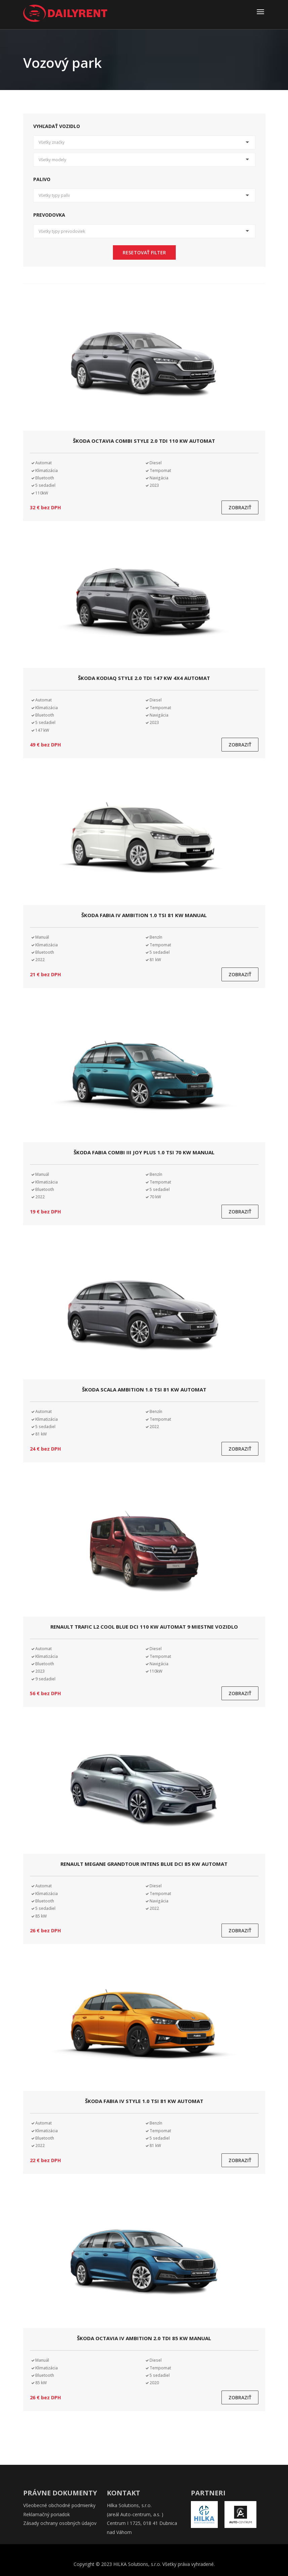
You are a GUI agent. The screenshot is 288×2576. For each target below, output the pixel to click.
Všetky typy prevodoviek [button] (62, 231)
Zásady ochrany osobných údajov (59, 2523)
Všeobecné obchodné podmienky (59, 2505)
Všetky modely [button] (52, 160)
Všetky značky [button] (52, 142)
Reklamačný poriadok (46, 2514)
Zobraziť (240, 507)
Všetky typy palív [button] (54, 195)
